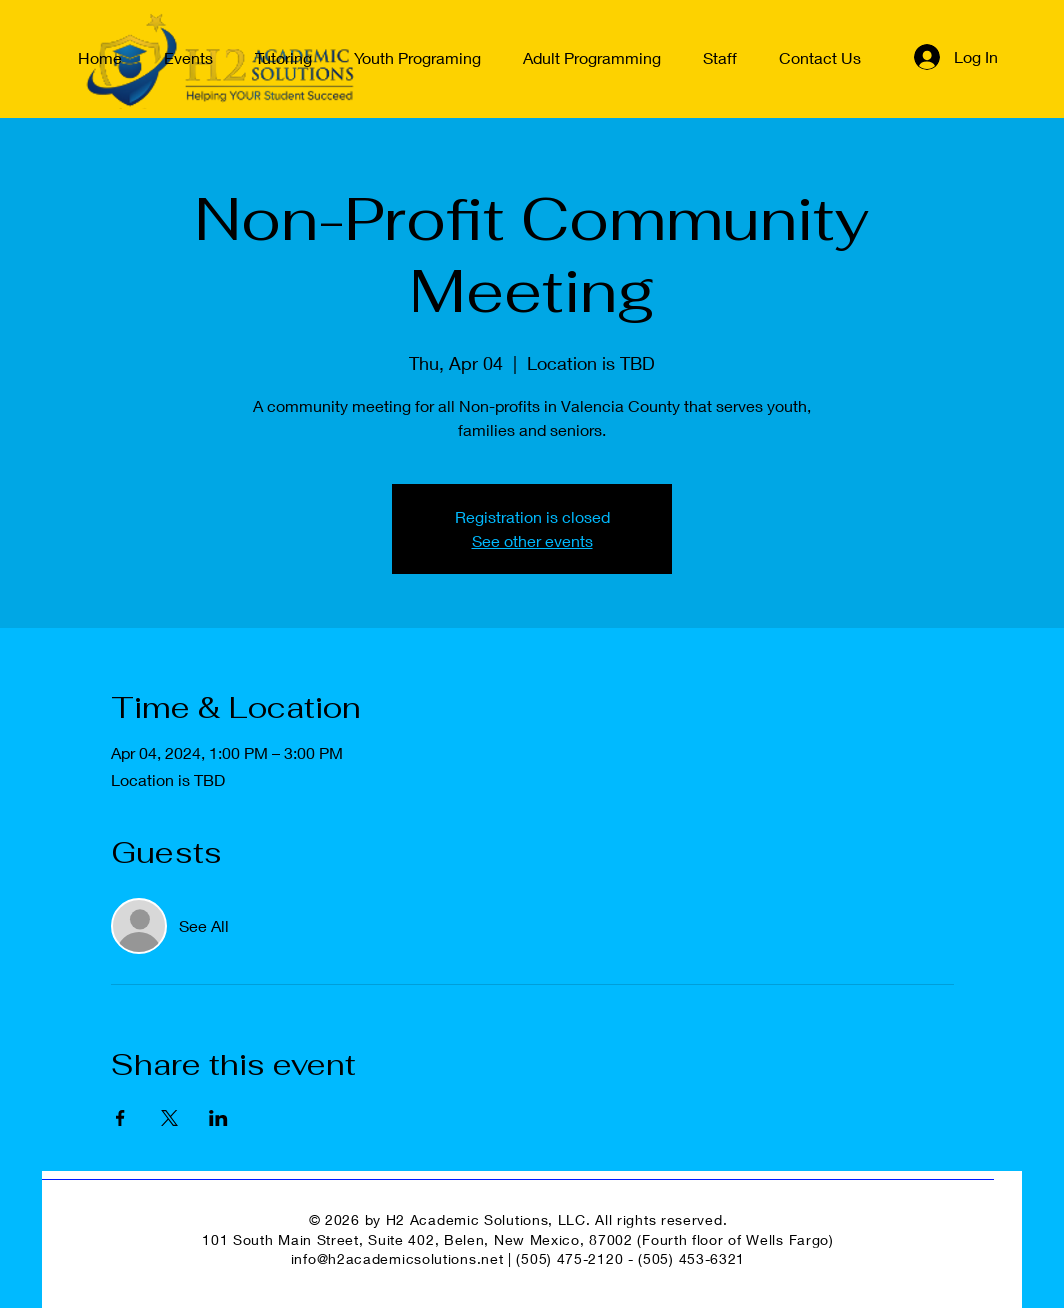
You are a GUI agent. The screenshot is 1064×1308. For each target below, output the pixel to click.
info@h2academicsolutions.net (397, 1258)
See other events (532, 540)
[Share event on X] (169, 1118)
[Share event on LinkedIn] (218, 1118)
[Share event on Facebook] (120, 1118)
